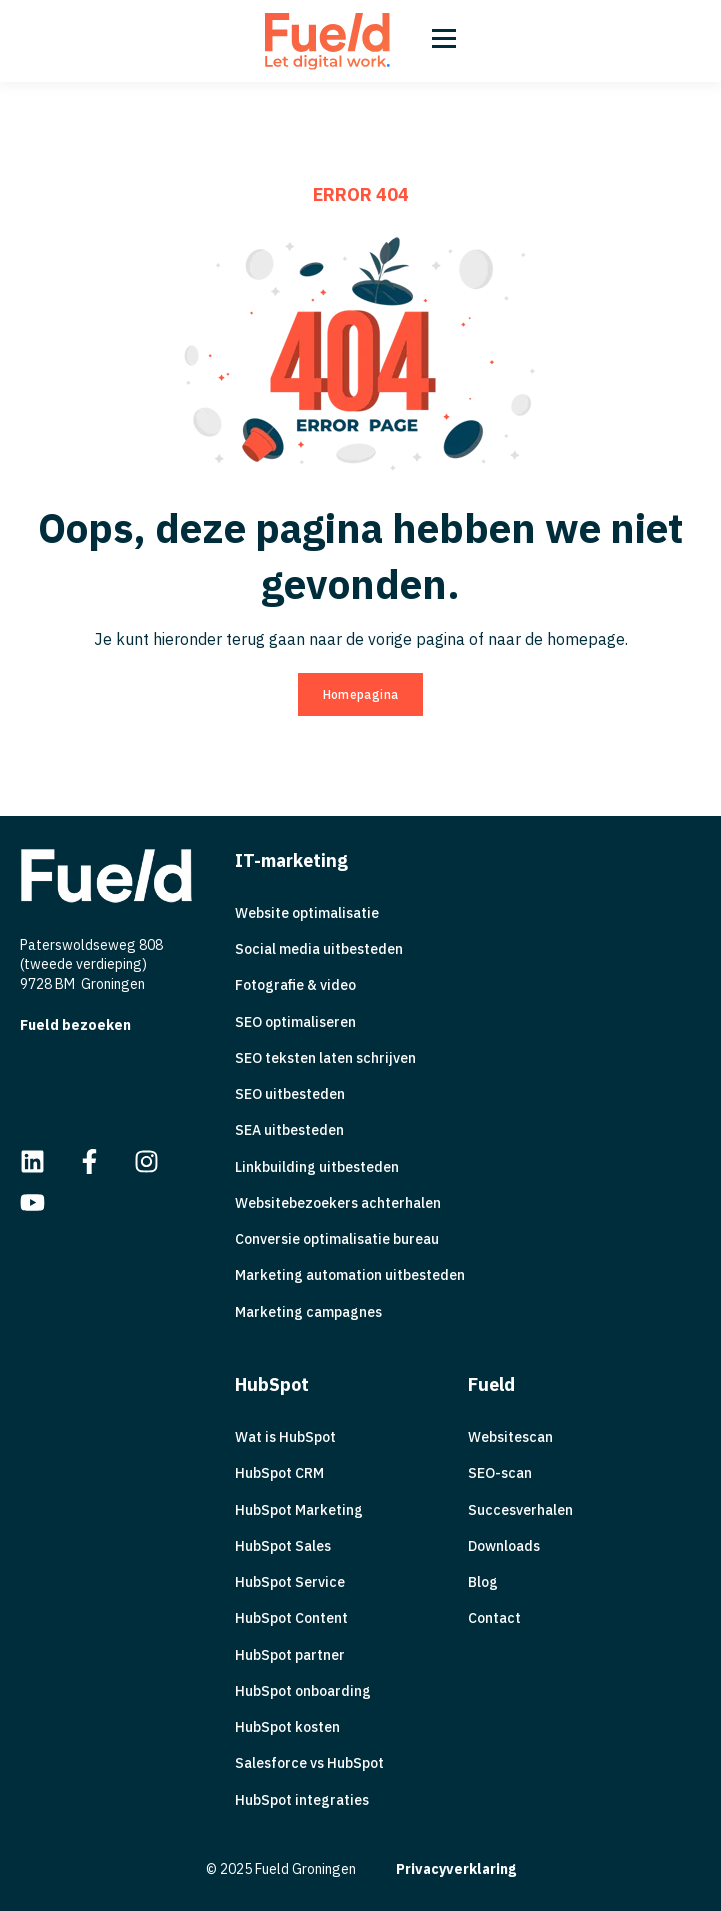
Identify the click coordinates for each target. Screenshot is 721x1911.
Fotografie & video (295, 985)
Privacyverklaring (456, 1869)
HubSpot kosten (287, 1727)
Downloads (504, 1546)
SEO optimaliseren (295, 1022)
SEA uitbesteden (289, 1130)
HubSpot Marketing (299, 1510)
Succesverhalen (520, 1510)
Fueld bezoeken (75, 1025)
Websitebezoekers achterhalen (338, 1203)
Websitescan (510, 1437)
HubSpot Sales (283, 1546)
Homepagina (361, 694)
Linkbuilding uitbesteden (317, 1167)
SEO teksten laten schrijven (325, 1058)
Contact (494, 1618)
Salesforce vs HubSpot (309, 1763)
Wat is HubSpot (285, 1437)
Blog (483, 1582)
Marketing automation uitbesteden (350, 1275)
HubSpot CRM (279, 1473)
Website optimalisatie (307, 913)
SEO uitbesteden (290, 1094)
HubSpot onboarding (303, 1691)
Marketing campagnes (308, 1312)
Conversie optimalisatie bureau (337, 1239)
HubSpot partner (290, 1655)
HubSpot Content (291, 1618)
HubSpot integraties (302, 1800)
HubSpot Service (290, 1582)
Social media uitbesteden (319, 949)
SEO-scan (500, 1473)
